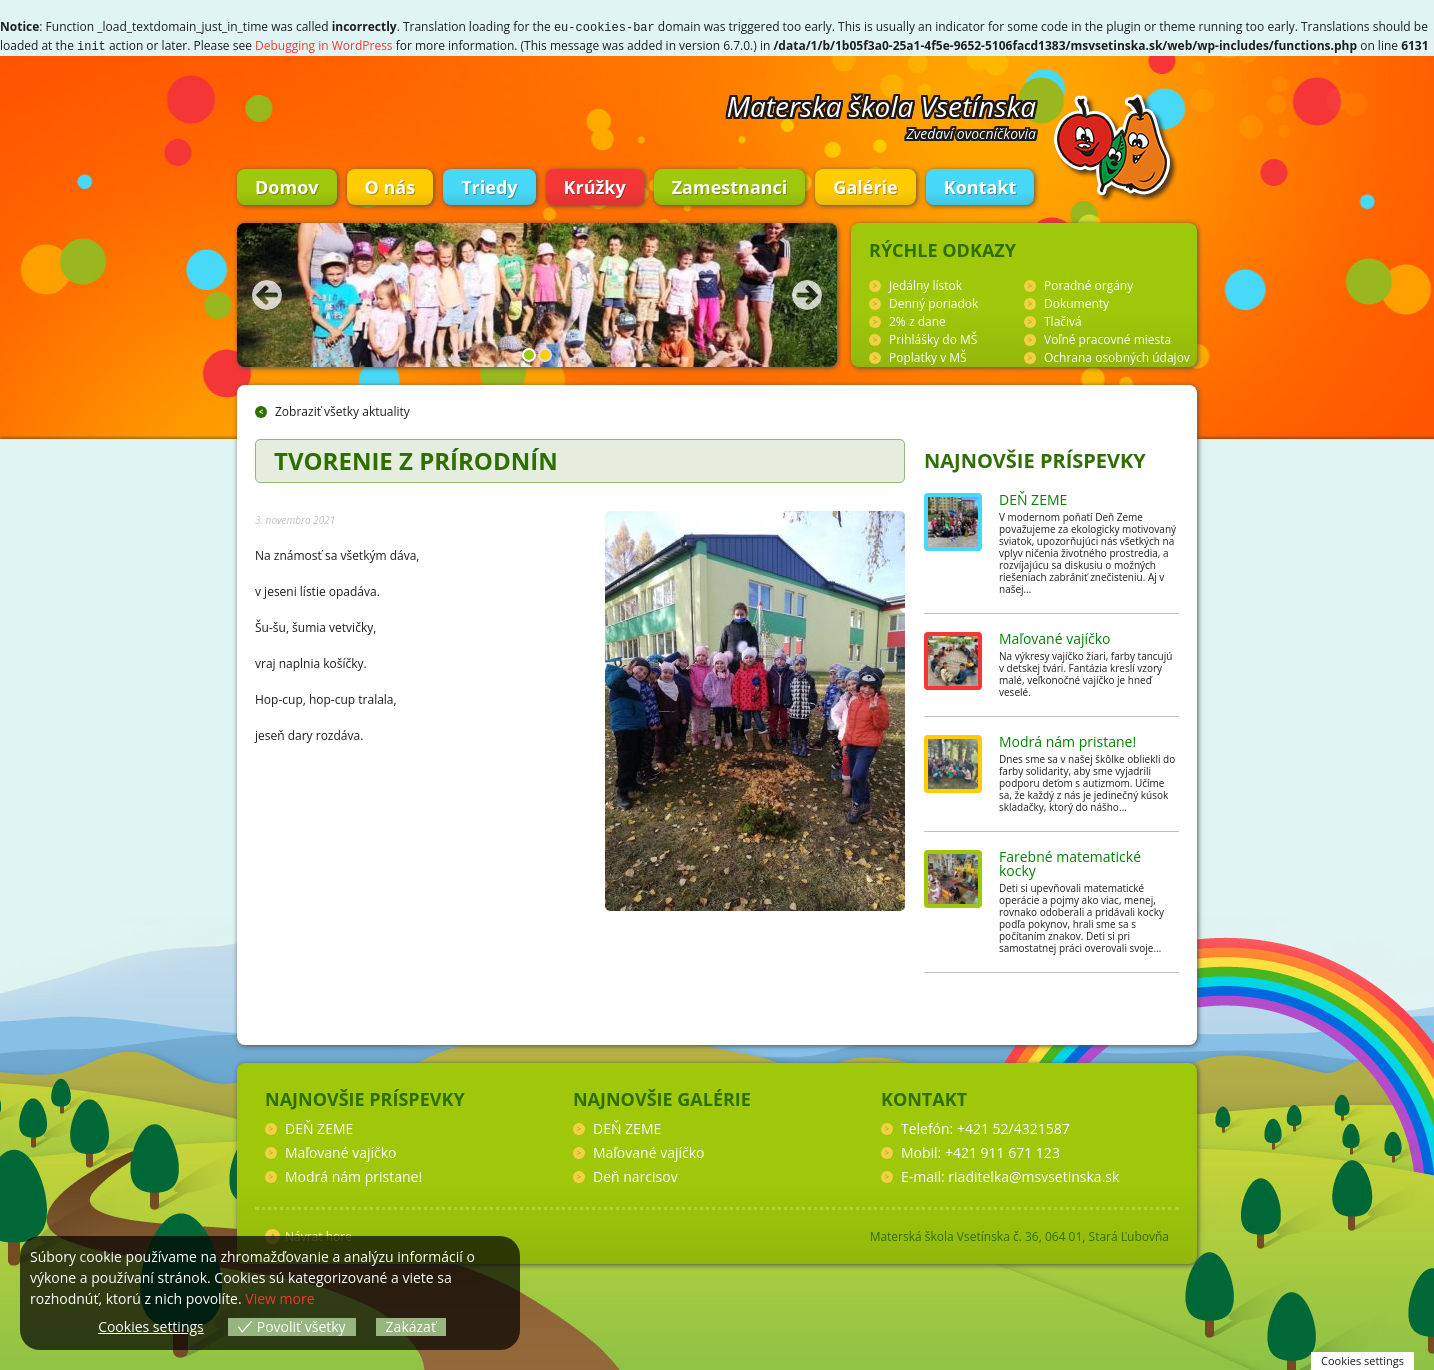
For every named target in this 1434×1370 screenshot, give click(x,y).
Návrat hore (318, 1234)
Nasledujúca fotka (807, 293)
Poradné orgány (1088, 283)
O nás (390, 185)
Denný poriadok (933, 301)
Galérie (865, 185)
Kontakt (980, 185)
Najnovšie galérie (662, 1097)
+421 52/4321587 (1013, 1126)
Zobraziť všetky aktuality (342, 409)
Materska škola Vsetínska (882, 104)
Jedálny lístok (925, 283)
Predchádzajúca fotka (267, 293)
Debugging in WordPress (324, 44)
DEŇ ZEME (1033, 497)
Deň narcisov (635, 1174)
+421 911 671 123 (1002, 1150)
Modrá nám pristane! (1067, 739)
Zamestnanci (730, 185)
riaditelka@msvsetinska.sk (1033, 1174)
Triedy (489, 185)
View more (279, 1298)
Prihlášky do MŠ (933, 337)
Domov (287, 185)
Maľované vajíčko (1055, 636)
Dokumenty (1076, 301)
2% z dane (917, 319)
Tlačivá (1063, 319)
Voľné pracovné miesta (1107, 337)
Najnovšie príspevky (1035, 458)
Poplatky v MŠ (928, 355)
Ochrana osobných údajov (1117, 355)
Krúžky (595, 185)
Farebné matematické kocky (1070, 861)
